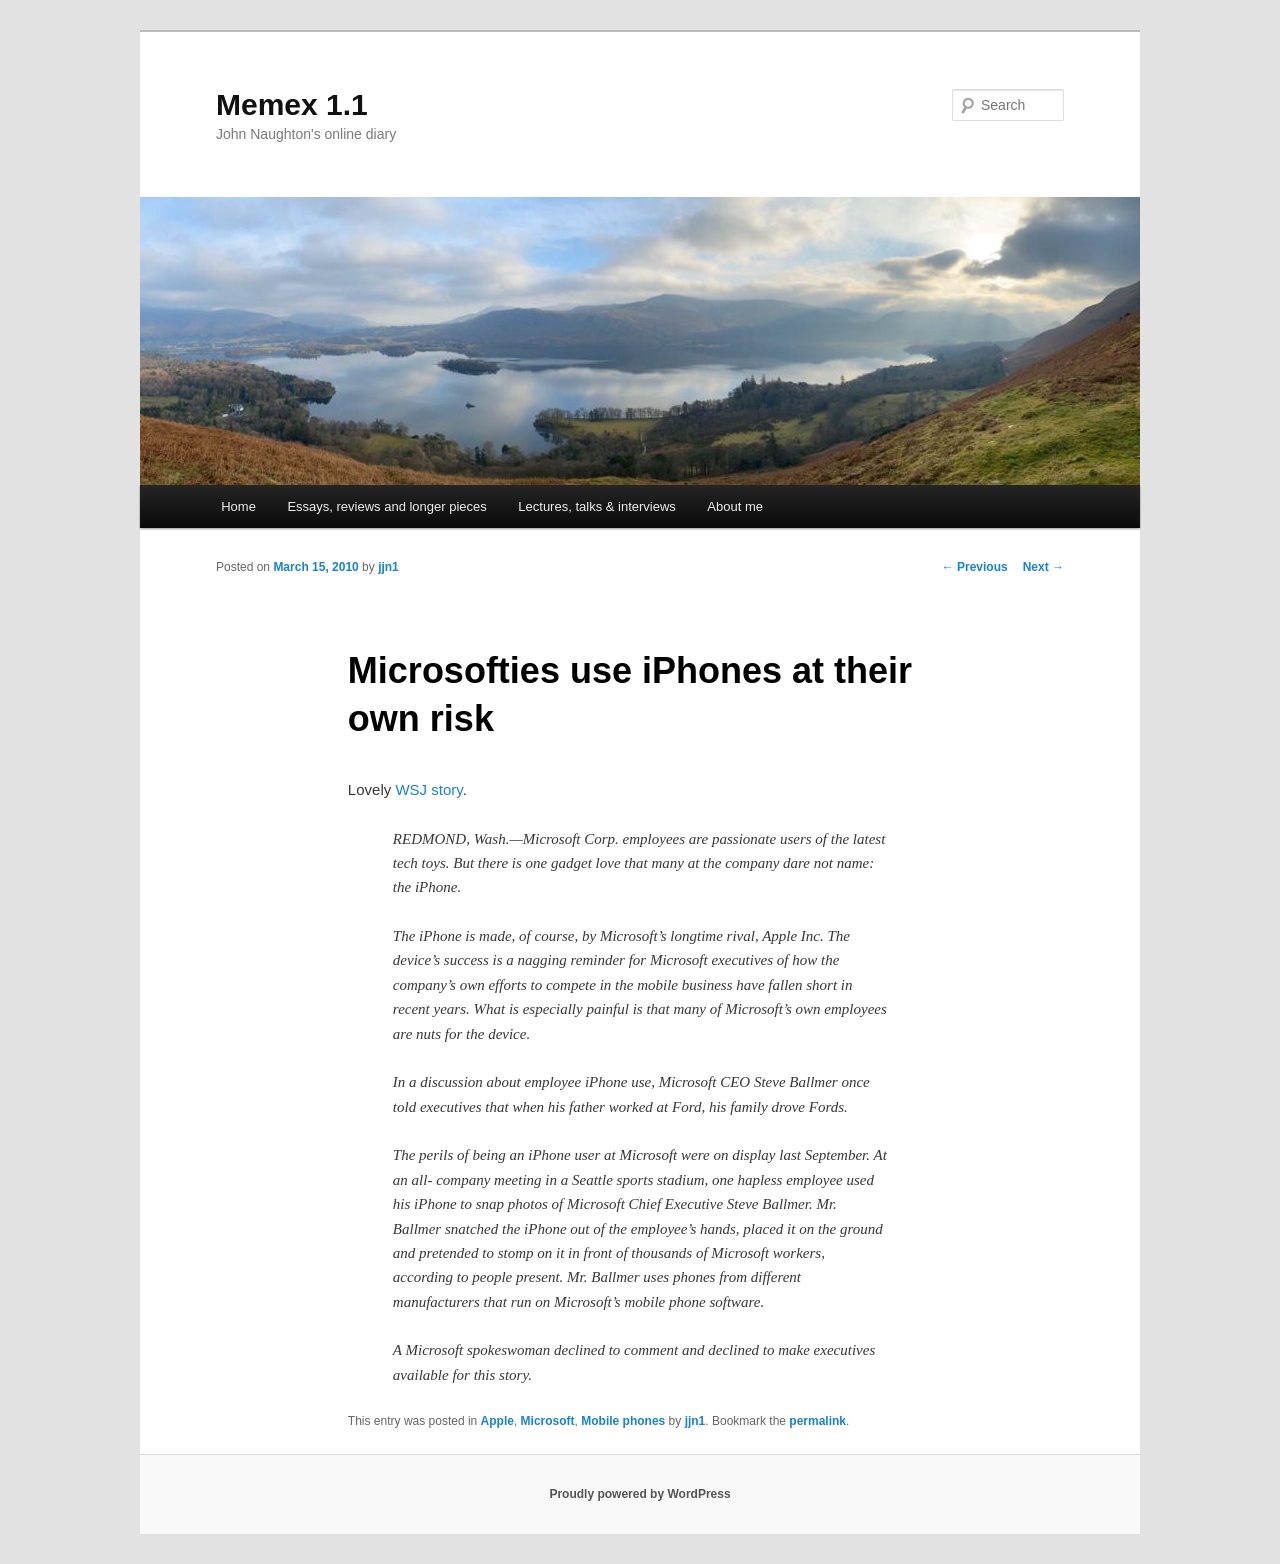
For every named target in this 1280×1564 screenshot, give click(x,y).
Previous (975, 567)
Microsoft (548, 1421)
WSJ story (428, 789)
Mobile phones (623, 1421)
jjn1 (388, 567)
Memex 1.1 (292, 104)
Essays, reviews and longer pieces (386, 506)
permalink (817, 1421)
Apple (497, 1421)
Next (1043, 567)
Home (238, 506)
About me (735, 506)
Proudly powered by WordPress (639, 1494)
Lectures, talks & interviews (597, 506)
